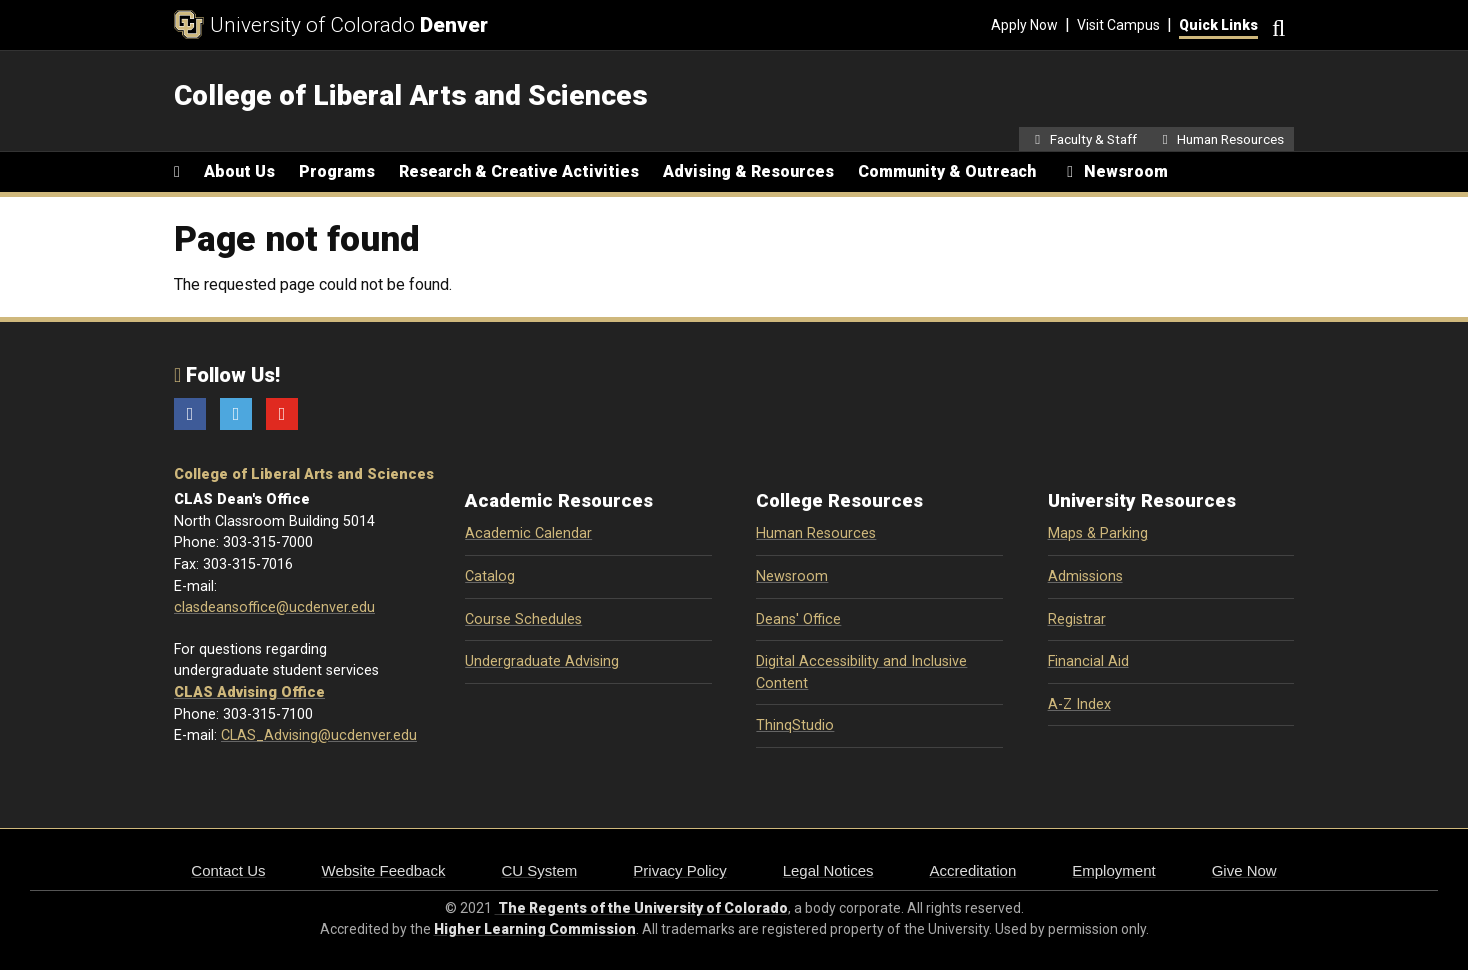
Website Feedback (384, 870)
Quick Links (1218, 25)
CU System (539, 870)
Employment (1113, 870)
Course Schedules (523, 619)
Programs (337, 171)
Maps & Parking (1098, 533)
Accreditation (973, 870)
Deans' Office (798, 619)
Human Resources (816, 533)
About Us (239, 171)
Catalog (490, 576)
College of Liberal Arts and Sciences (304, 474)
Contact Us (228, 870)
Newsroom (792, 576)
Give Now (1244, 870)
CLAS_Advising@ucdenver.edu (319, 735)
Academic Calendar (528, 533)
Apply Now (1024, 25)
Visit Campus (1118, 25)
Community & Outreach (947, 171)
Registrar (1077, 619)
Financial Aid (1088, 661)
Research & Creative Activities (519, 171)
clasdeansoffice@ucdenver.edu (274, 607)
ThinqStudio (795, 725)
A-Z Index (1079, 704)
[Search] (1276, 25)
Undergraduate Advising (542, 661)
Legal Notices (828, 870)
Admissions (1085, 576)
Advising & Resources (748, 171)
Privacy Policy (679, 870)
